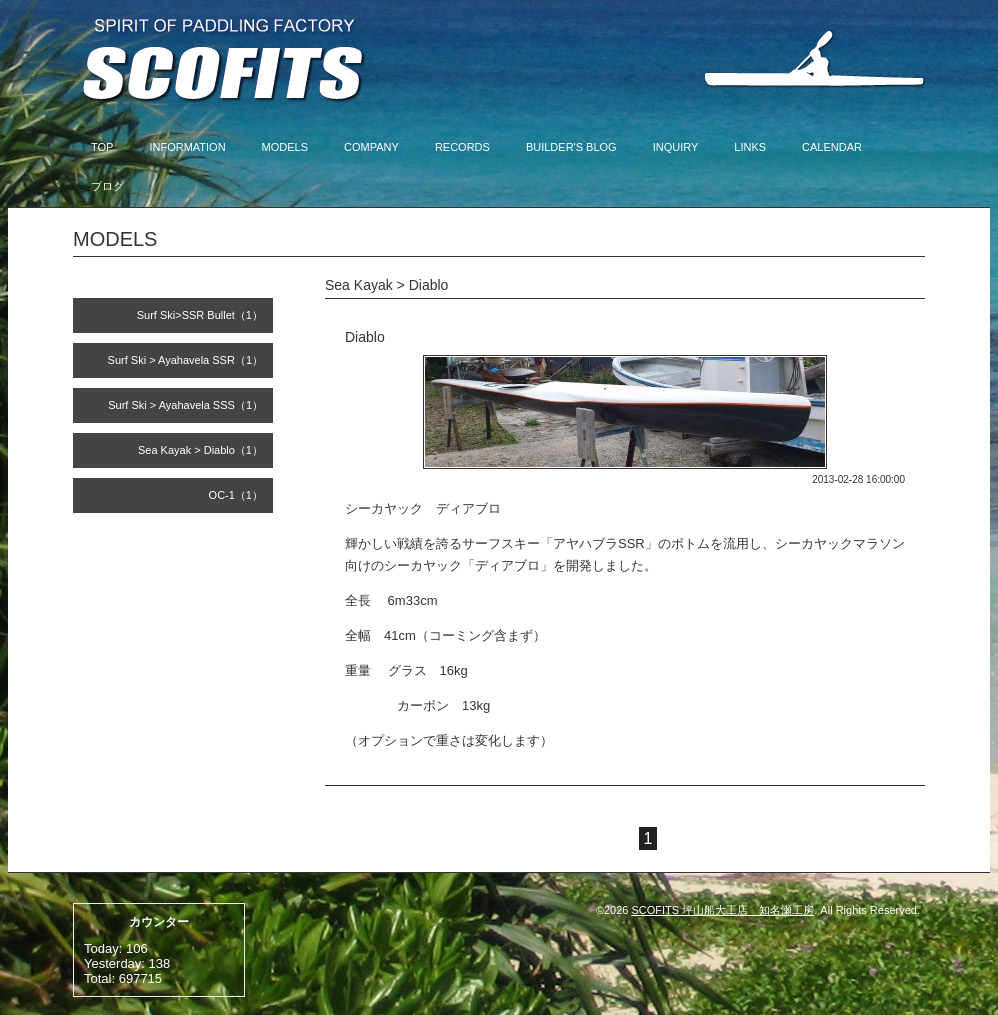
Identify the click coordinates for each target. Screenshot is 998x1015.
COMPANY (371, 147)
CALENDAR (832, 147)
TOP (102, 147)
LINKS (750, 147)
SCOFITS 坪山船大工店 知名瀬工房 (723, 910)
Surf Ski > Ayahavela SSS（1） (185, 405)
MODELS (285, 147)
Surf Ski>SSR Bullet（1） (200, 315)
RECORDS (462, 147)
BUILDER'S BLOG (571, 147)
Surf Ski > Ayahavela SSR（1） (185, 360)
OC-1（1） (236, 495)
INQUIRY (676, 147)
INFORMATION (187, 147)
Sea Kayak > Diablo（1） (200, 450)
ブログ (107, 186)
